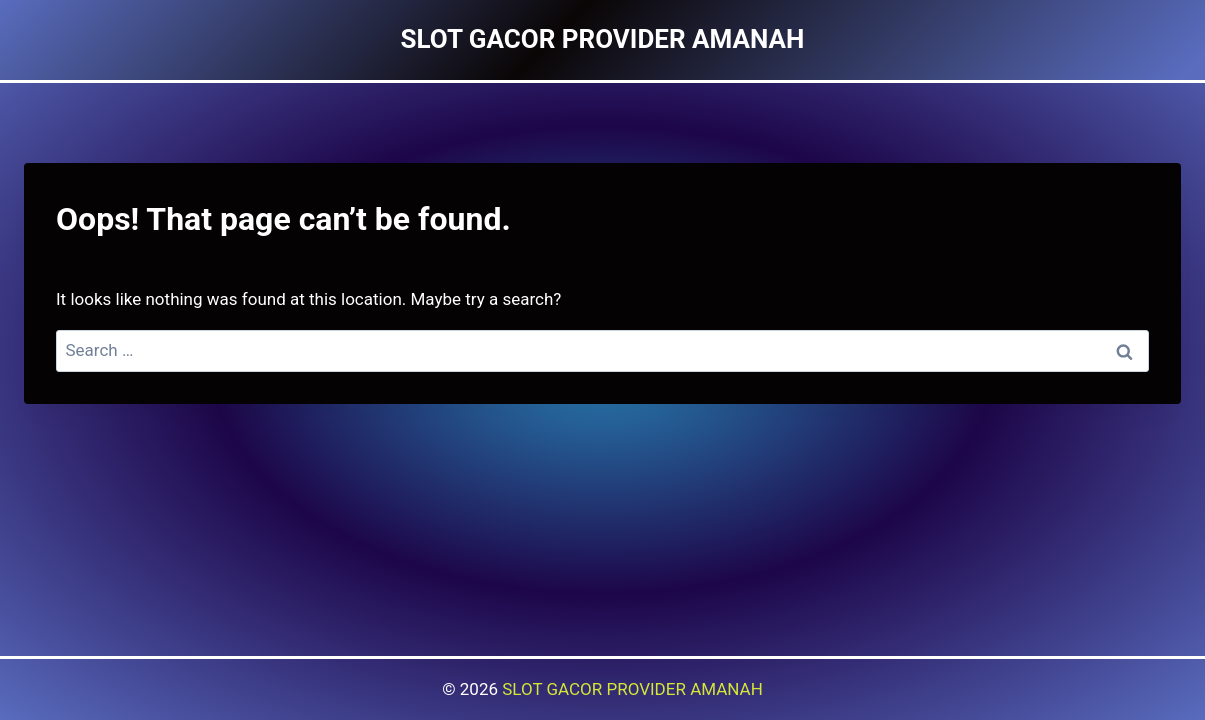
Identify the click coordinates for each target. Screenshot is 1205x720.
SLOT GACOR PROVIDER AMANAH (632, 689)
